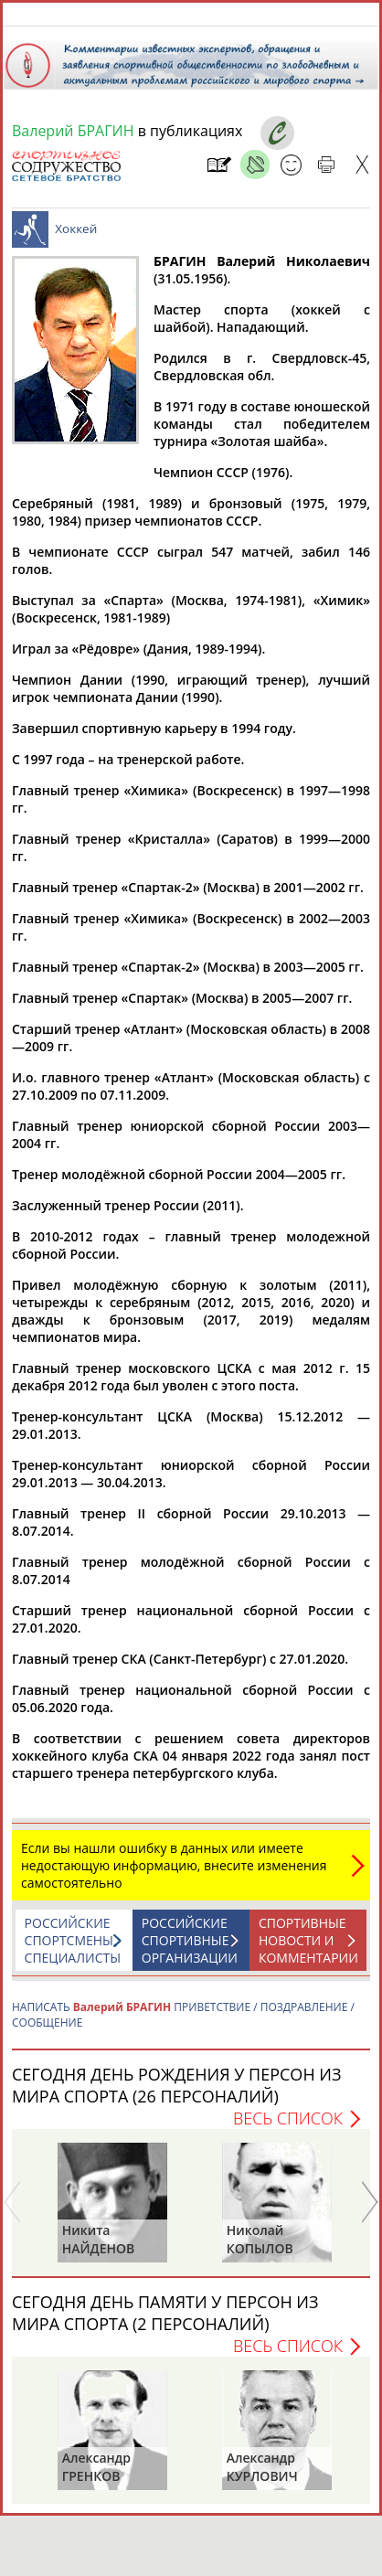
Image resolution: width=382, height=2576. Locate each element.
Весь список (288, 2127)
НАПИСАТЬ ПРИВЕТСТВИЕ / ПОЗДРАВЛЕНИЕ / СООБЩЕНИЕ (183, 2023)
